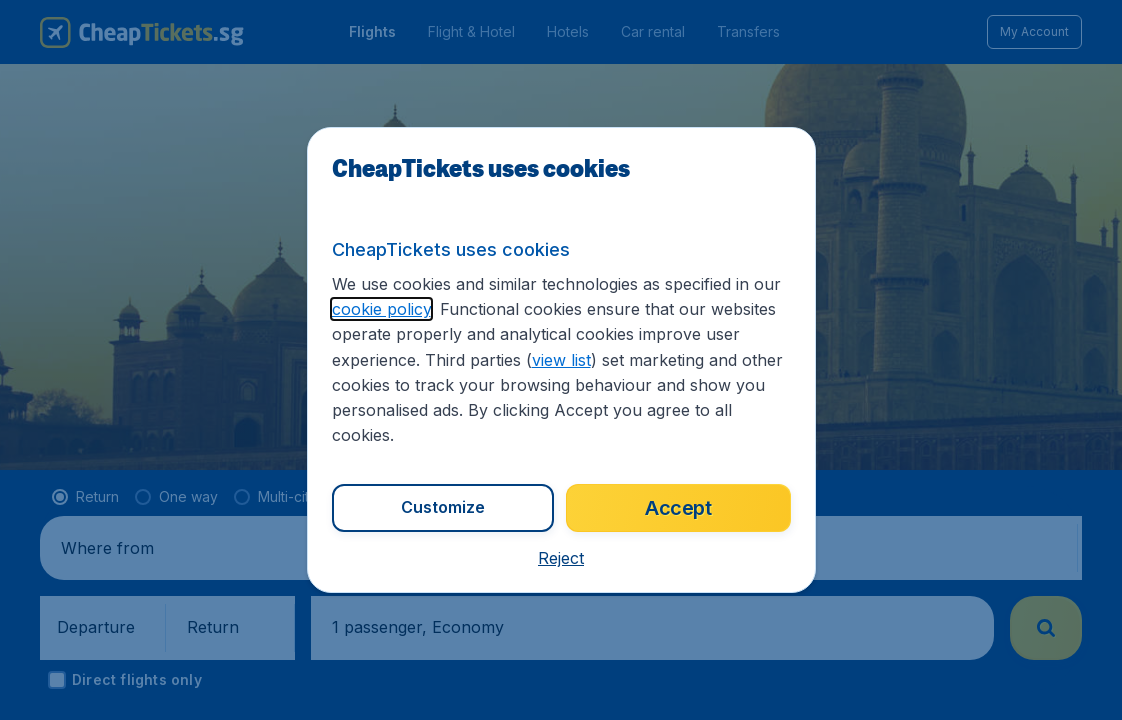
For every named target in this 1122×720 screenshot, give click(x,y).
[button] (561, 558)
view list (561, 360)
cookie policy (381, 309)
